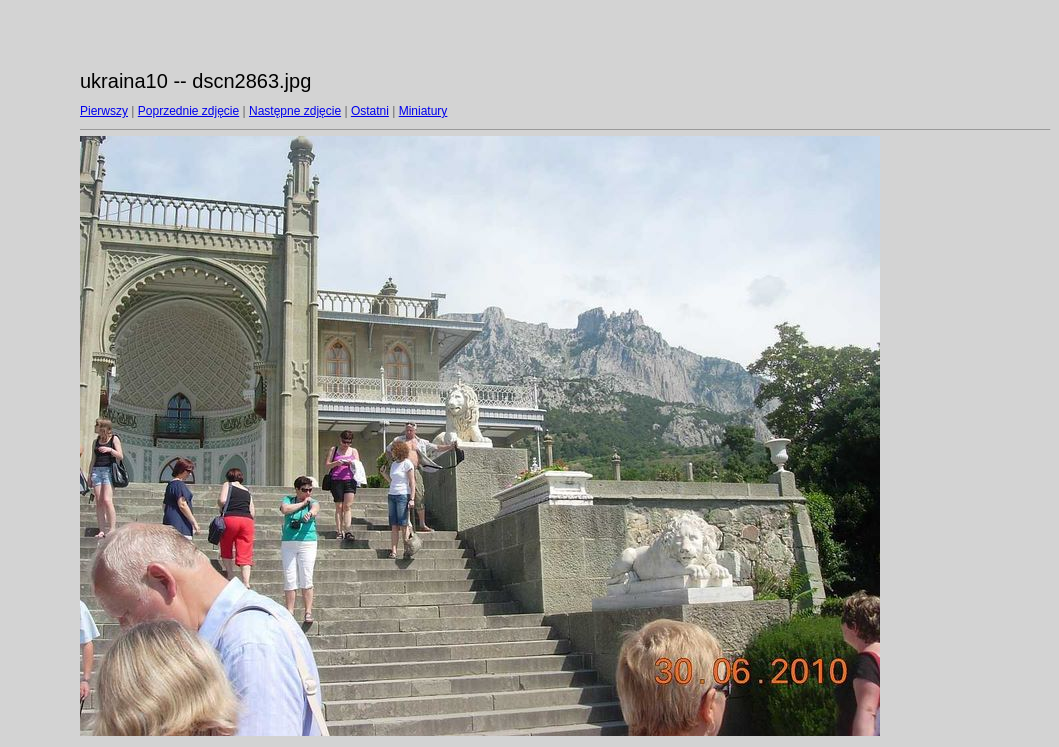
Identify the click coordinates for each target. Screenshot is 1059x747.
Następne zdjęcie (295, 111)
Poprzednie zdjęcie (188, 111)
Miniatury (423, 111)
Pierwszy (104, 111)
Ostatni (370, 111)
